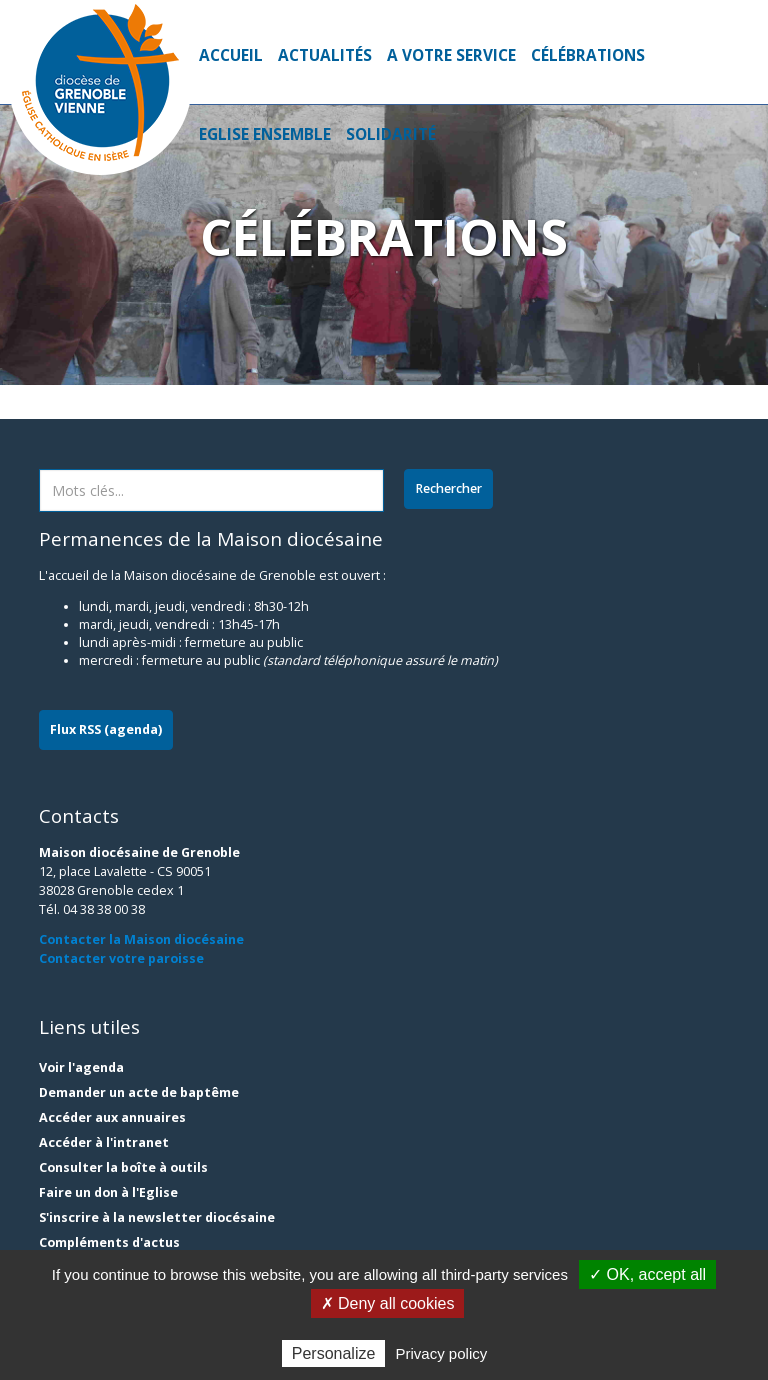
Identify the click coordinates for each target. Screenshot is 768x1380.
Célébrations (588, 55)
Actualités (325, 55)
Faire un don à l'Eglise (108, 1192)
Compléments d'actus (109, 1242)
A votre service (451, 55)
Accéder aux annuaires (112, 1117)
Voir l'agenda (81, 1067)
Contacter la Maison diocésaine (141, 939)
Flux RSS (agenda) (106, 729)
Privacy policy (442, 1353)
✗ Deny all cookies (388, 1303)
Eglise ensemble (265, 134)
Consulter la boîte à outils (123, 1167)
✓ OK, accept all (647, 1274)
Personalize (334, 1353)
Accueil (231, 55)
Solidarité (391, 134)
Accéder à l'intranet (104, 1142)
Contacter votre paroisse (121, 958)
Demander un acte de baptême (139, 1092)
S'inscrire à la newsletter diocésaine (157, 1217)
